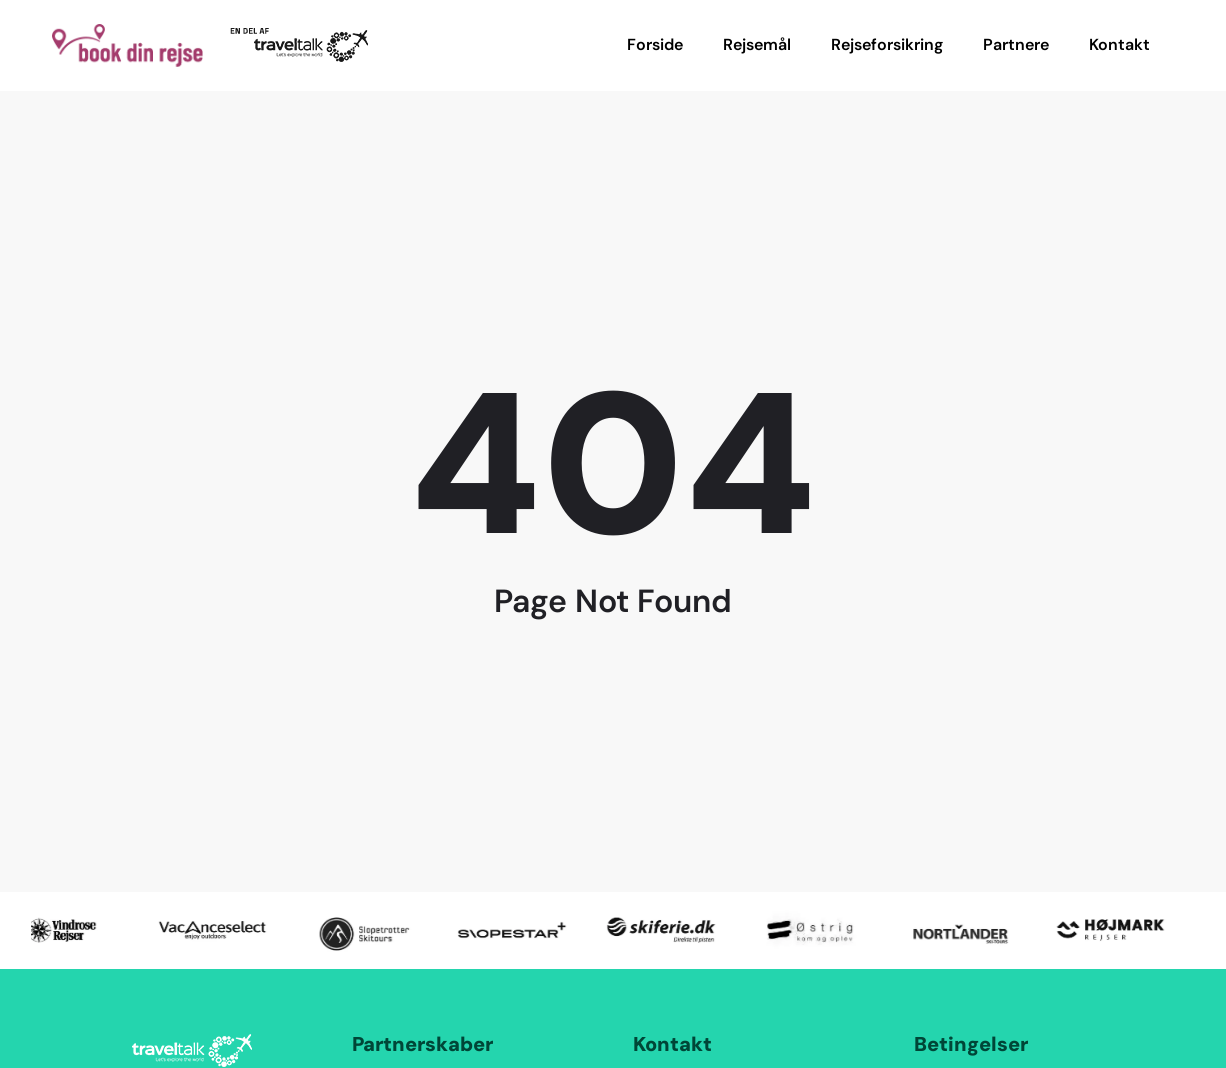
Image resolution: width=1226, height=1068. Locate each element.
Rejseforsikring (887, 44)
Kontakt (1119, 44)
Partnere (1016, 44)
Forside (655, 44)
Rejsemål (757, 44)
